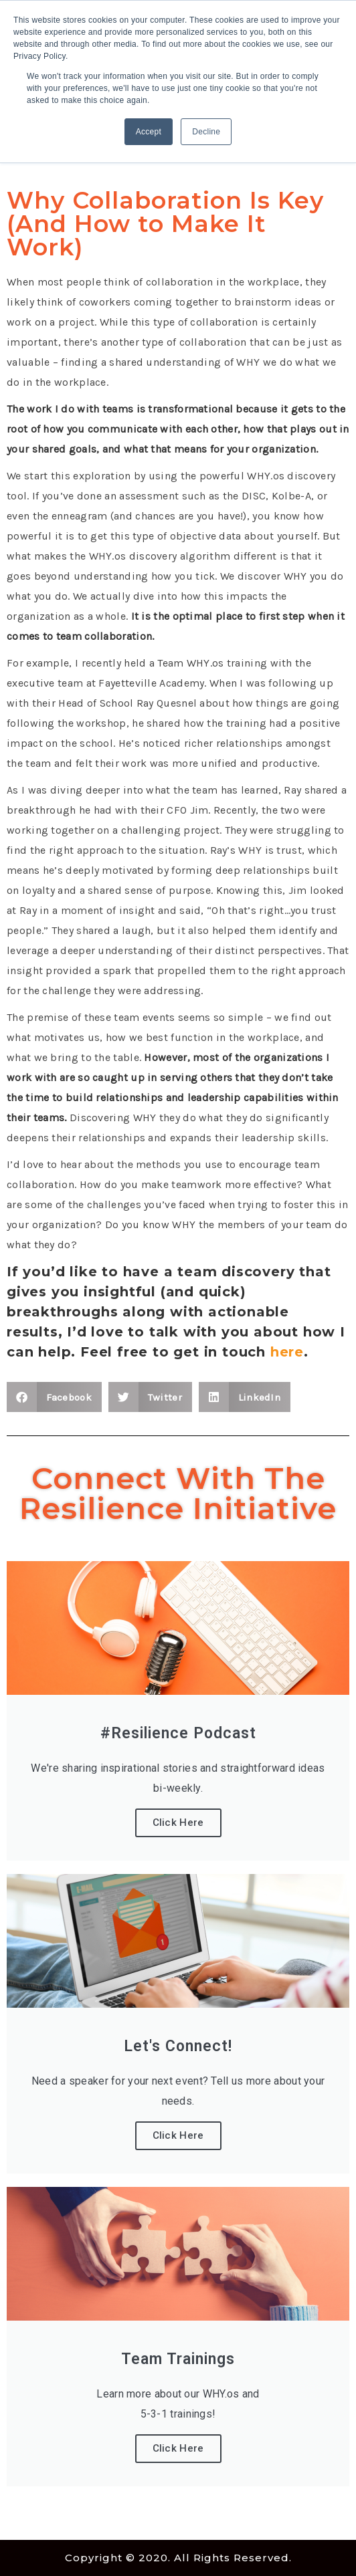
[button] (54, 1397)
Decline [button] (206, 131)
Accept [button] (149, 131)
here (287, 1352)
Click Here (178, 1823)
